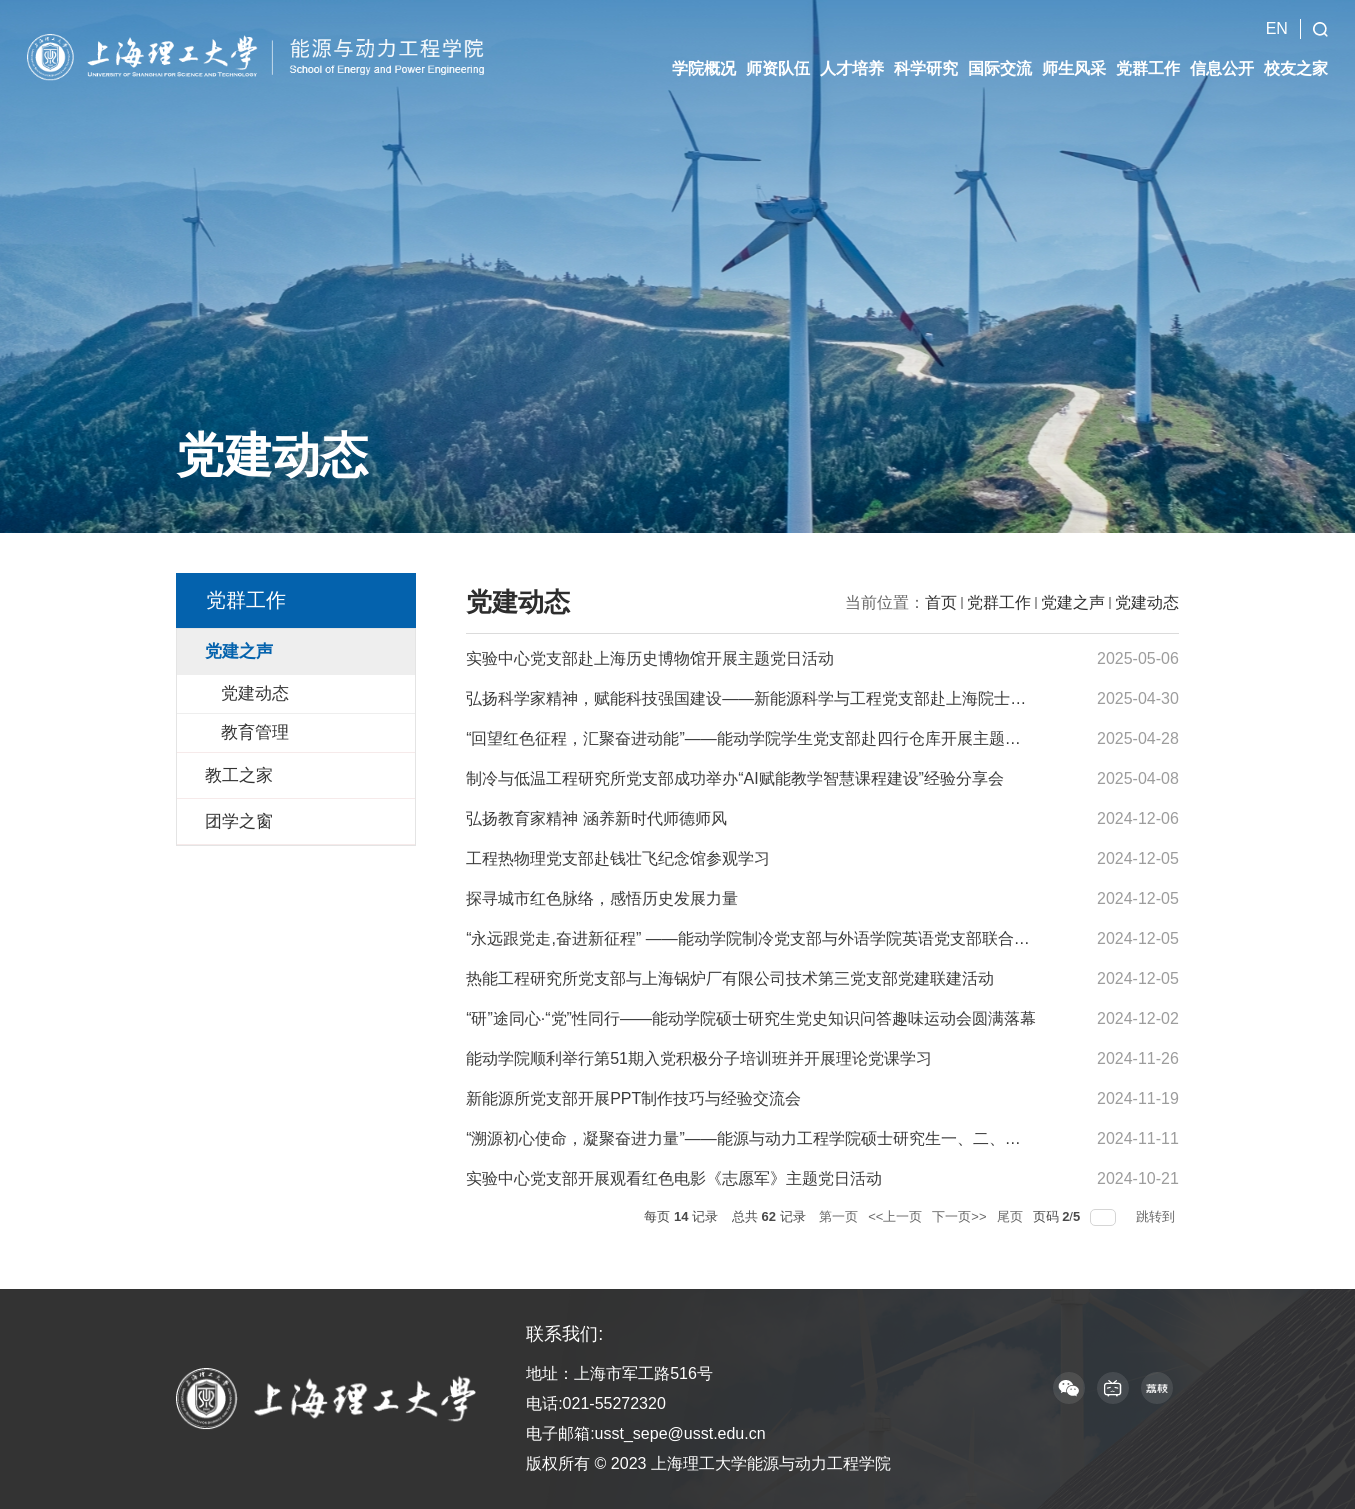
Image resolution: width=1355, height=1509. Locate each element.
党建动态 (1147, 602)
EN (1277, 10)
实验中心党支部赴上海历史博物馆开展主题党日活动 (650, 658)
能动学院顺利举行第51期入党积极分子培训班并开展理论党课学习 (699, 1058)
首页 (941, 602)
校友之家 (1296, 50)
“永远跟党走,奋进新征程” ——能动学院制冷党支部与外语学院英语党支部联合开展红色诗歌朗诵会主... (826, 938)
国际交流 (1000, 50)
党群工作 (1148, 50)
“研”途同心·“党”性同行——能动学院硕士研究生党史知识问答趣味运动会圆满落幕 (751, 1018)
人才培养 (852, 50)
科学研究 (926, 50)
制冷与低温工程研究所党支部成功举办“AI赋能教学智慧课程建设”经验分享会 (735, 778)
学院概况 (704, 50)
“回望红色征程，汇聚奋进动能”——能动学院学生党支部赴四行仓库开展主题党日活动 (767, 738)
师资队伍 (778, 50)
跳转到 (1157, 1216)
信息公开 (1222, 50)
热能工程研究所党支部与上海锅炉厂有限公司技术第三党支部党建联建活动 (730, 978)
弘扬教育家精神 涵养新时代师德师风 (596, 818)
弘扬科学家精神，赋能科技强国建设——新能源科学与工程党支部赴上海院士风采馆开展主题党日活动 (826, 698)
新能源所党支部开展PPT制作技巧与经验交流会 (633, 1098)
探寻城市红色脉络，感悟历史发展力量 (602, 898)
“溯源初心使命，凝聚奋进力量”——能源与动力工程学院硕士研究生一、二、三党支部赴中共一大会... (822, 1138)
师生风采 (1074, 50)
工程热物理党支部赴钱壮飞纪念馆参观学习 (618, 858)
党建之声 (1073, 602)
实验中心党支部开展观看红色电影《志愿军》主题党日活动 (674, 1178)
